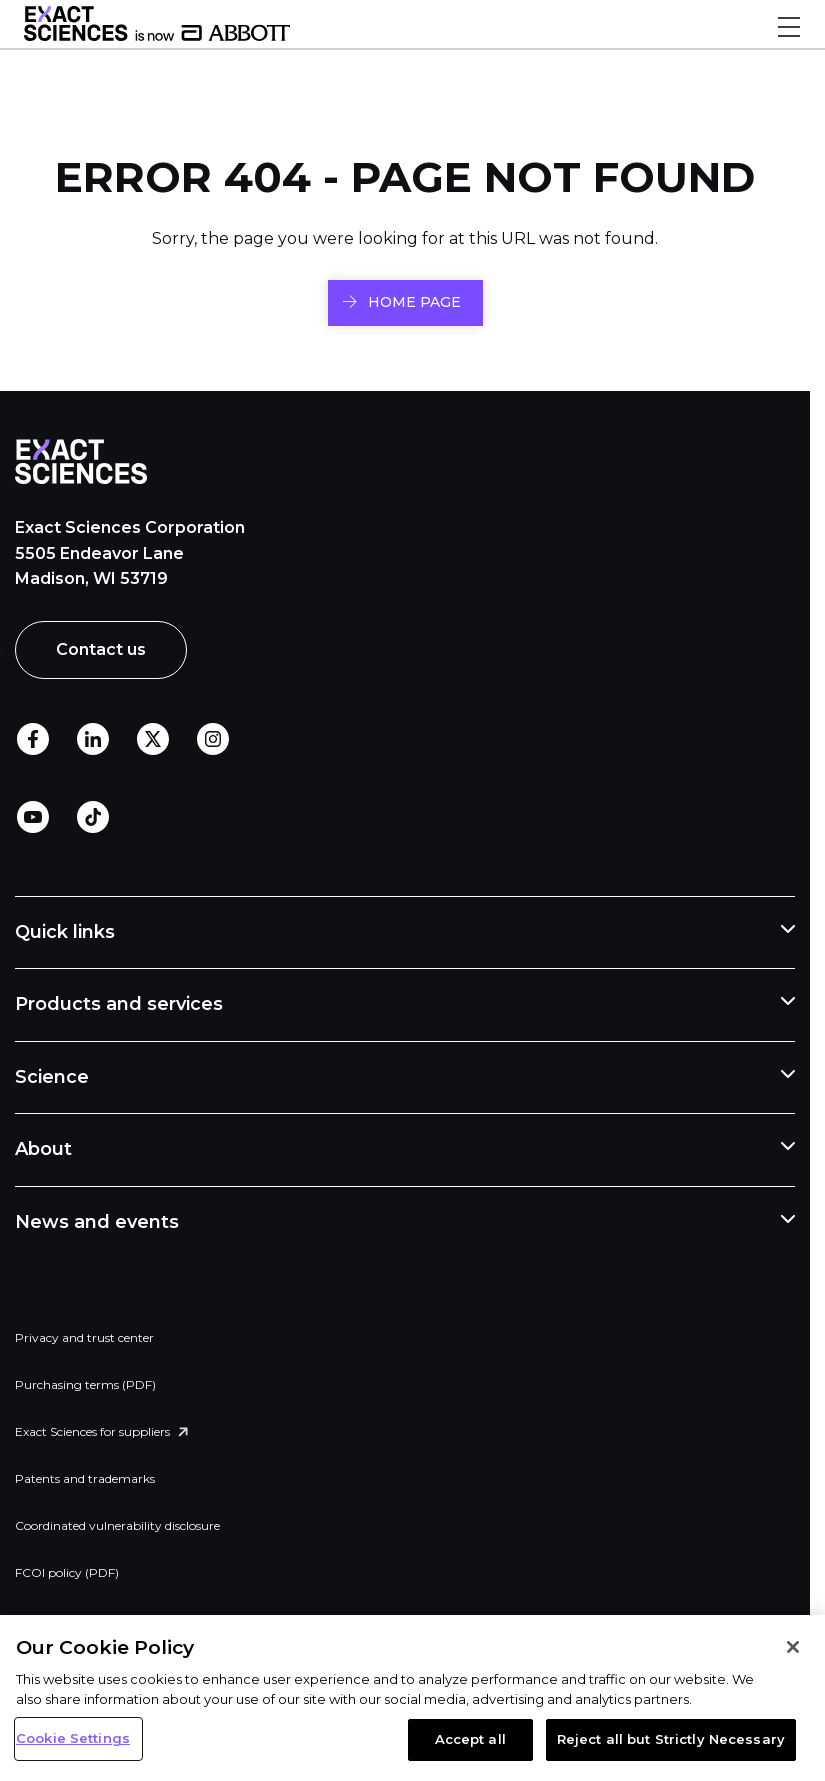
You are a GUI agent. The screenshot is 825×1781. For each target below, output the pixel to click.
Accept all (470, 1739)
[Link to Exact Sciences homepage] (157, 36)
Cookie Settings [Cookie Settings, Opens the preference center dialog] (73, 1738)
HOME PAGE (414, 302)
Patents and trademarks (85, 1478)
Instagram (213, 739)
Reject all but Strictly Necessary (671, 1739)
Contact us (101, 649)
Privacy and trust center (84, 1337)
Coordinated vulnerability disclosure (117, 1525)
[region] (412, 1698)
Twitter (153, 739)
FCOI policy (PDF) (67, 1572)
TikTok (93, 817)
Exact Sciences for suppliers (92, 1431)
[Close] (793, 1647)
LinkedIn (93, 739)
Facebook (33, 739)
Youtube (33, 817)
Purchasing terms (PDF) (85, 1384)
